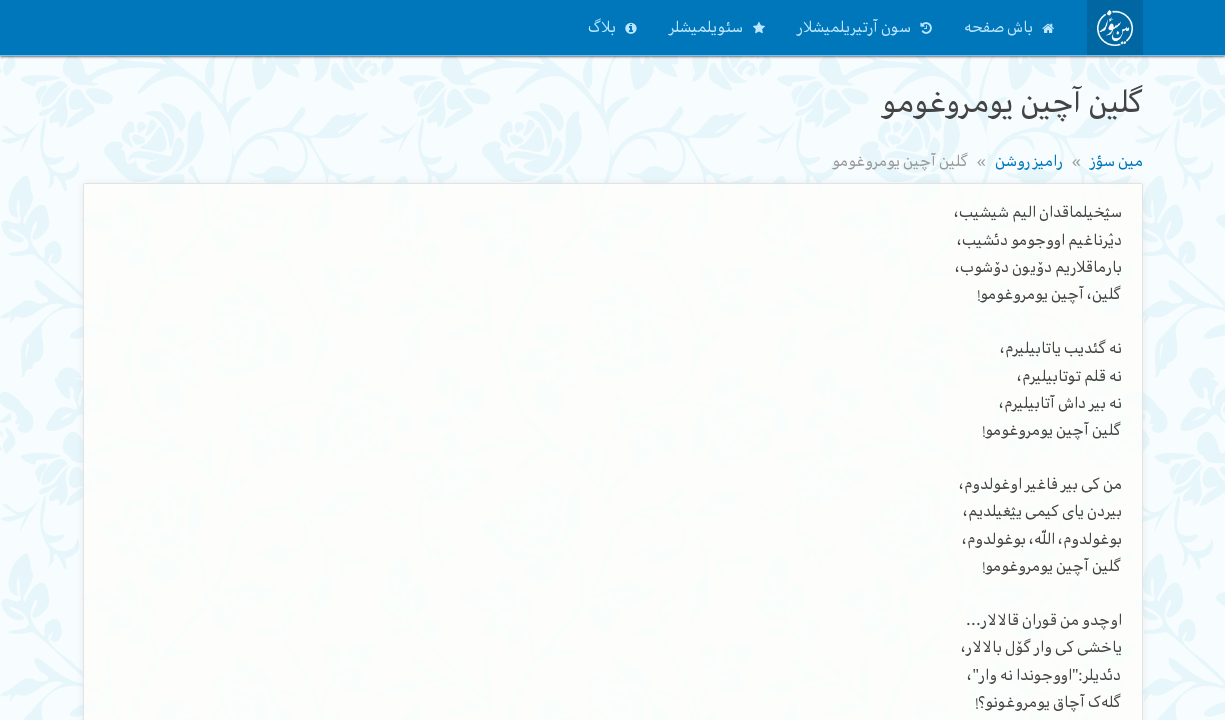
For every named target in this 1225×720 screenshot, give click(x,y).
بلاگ (602, 27)
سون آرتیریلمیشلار (854, 27)
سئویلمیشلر (706, 27)
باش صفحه (998, 27)
